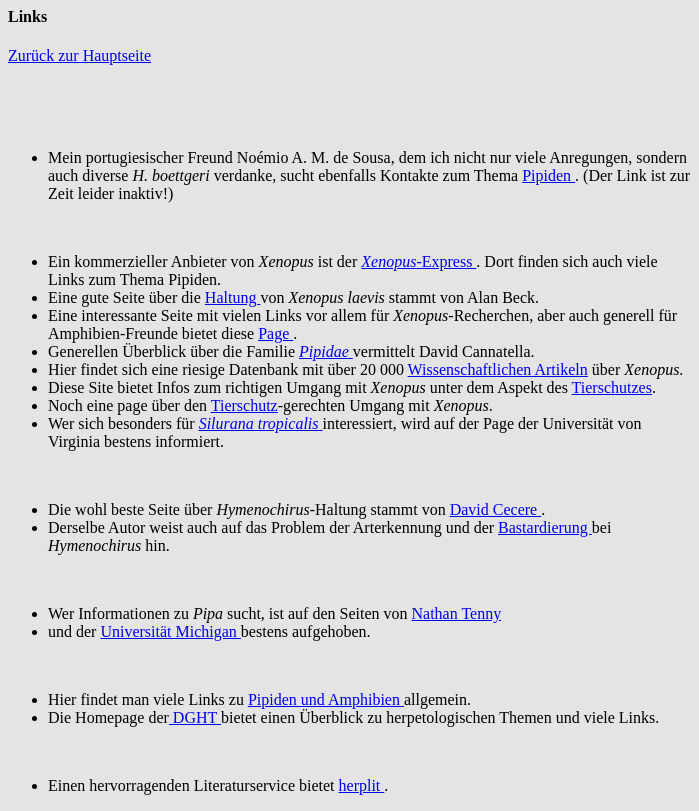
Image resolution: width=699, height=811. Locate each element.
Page (275, 333)
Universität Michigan (170, 631)
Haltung (233, 297)
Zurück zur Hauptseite (79, 55)
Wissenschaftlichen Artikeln (498, 369)
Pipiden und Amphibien (326, 699)
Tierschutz (244, 405)
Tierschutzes (612, 387)
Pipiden (548, 175)
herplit (362, 785)
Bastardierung (545, 527)
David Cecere (496, 509)
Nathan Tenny (457, 613)
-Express (418, 261)
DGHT (195, 717)
